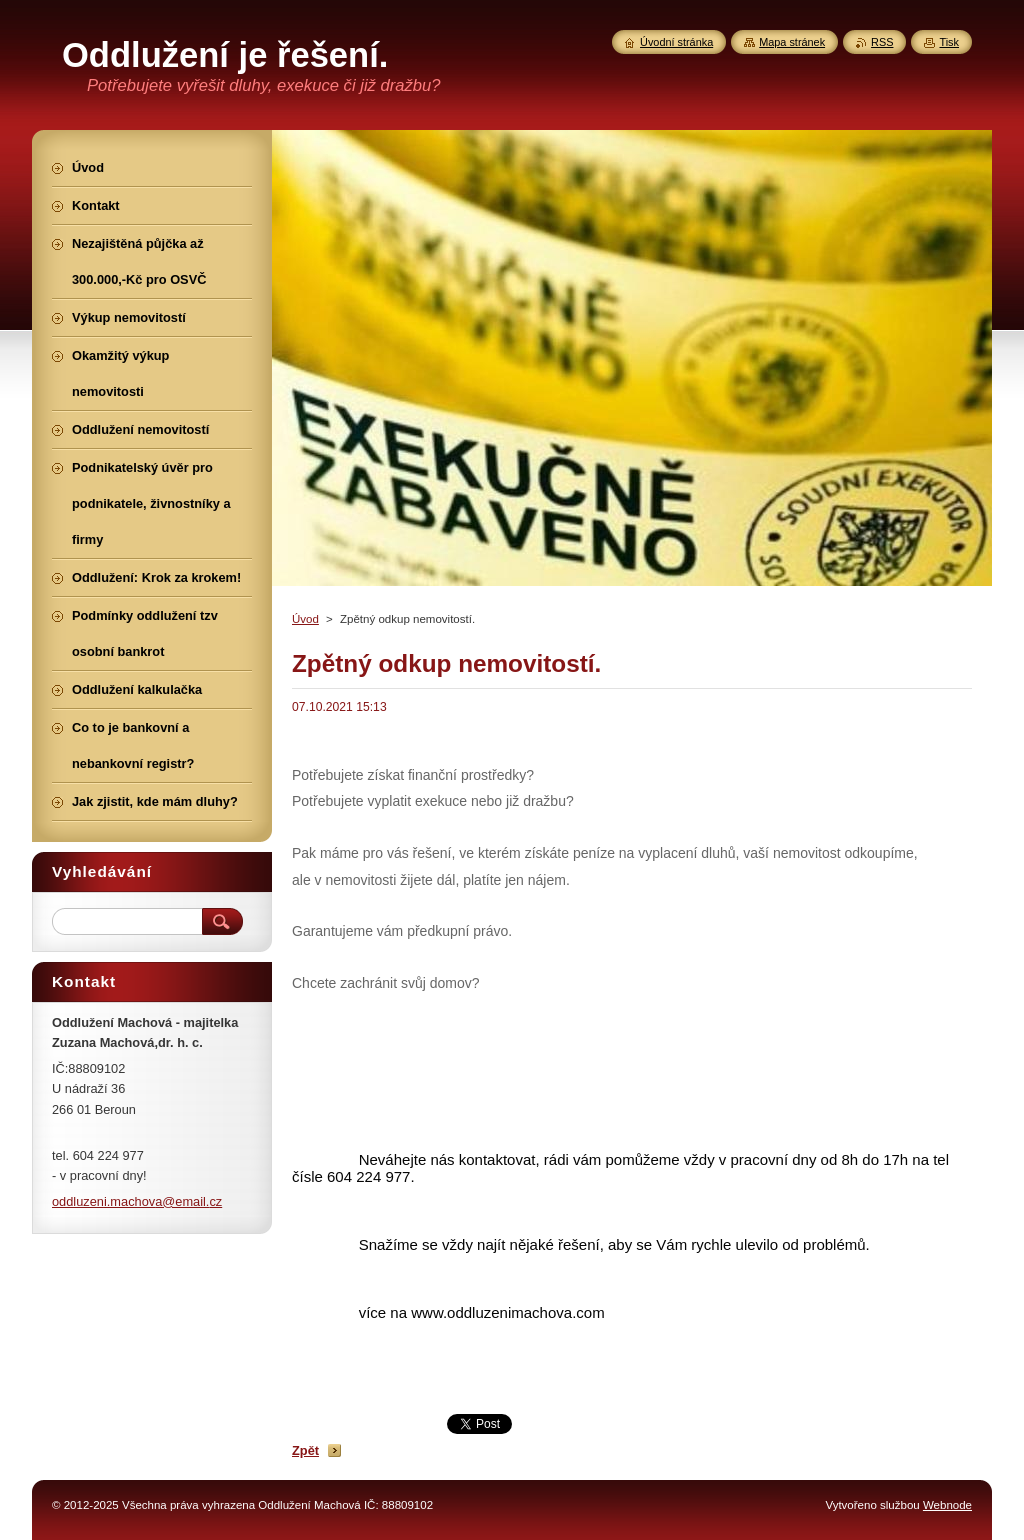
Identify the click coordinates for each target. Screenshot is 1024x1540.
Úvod (305, 619)
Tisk (949, 42)
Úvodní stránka (676, 42)
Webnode (947, 1505)
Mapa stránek (792, 42)
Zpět (305, 1450)
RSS (882, 42)
